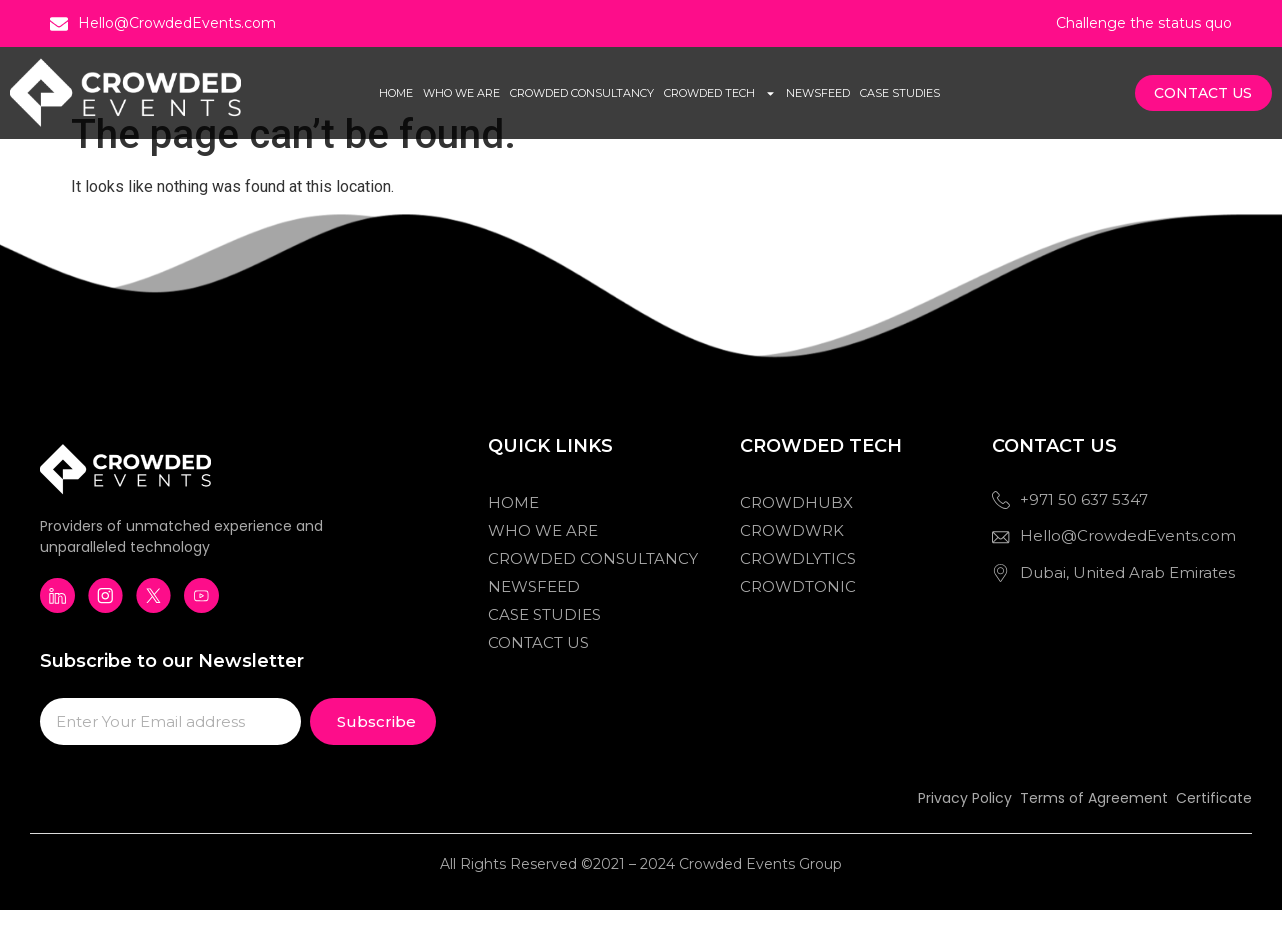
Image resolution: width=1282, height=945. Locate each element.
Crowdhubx (796, 538)
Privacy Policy (965, 834)
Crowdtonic (798, 622)
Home (396, 93)
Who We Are (461, 93)
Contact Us (538, 678)
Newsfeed (818, 93)
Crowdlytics (798, 594)
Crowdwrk (792, 566)
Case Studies (900, 93)
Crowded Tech (720, 93)
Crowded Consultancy (582, 93)
